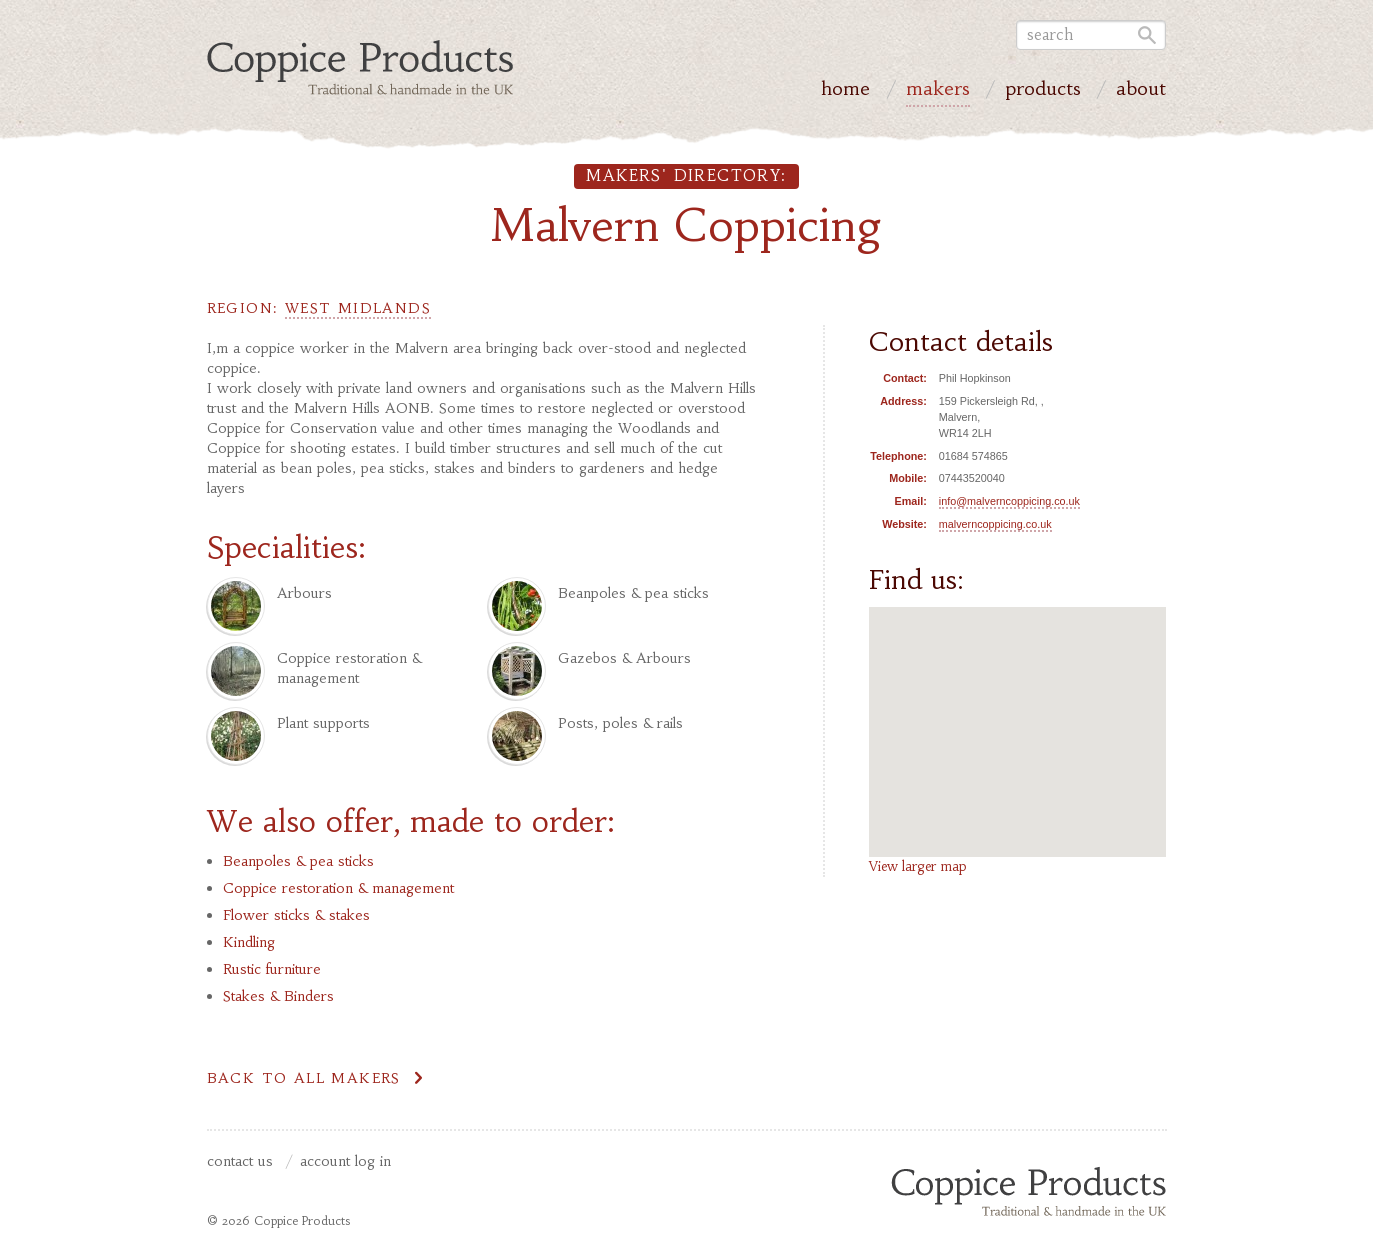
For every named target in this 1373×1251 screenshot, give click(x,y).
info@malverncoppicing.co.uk (1009, 501)
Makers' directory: (686, 175)
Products (1043, 91)
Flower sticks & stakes (296, 915)
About (1141, 91)
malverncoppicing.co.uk (995, 524)
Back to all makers (304, 1078)
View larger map (918, 866)
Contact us (240, 1162)
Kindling (249, 942)
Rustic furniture (272, 969)
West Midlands (358, 308)
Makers (938, 91)
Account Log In (345, 1162)
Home (845, 91)
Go (1145, 35)
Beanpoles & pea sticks (298, 861)
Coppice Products (1028, 1191)
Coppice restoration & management (338, 888)
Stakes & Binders (278, 996)
